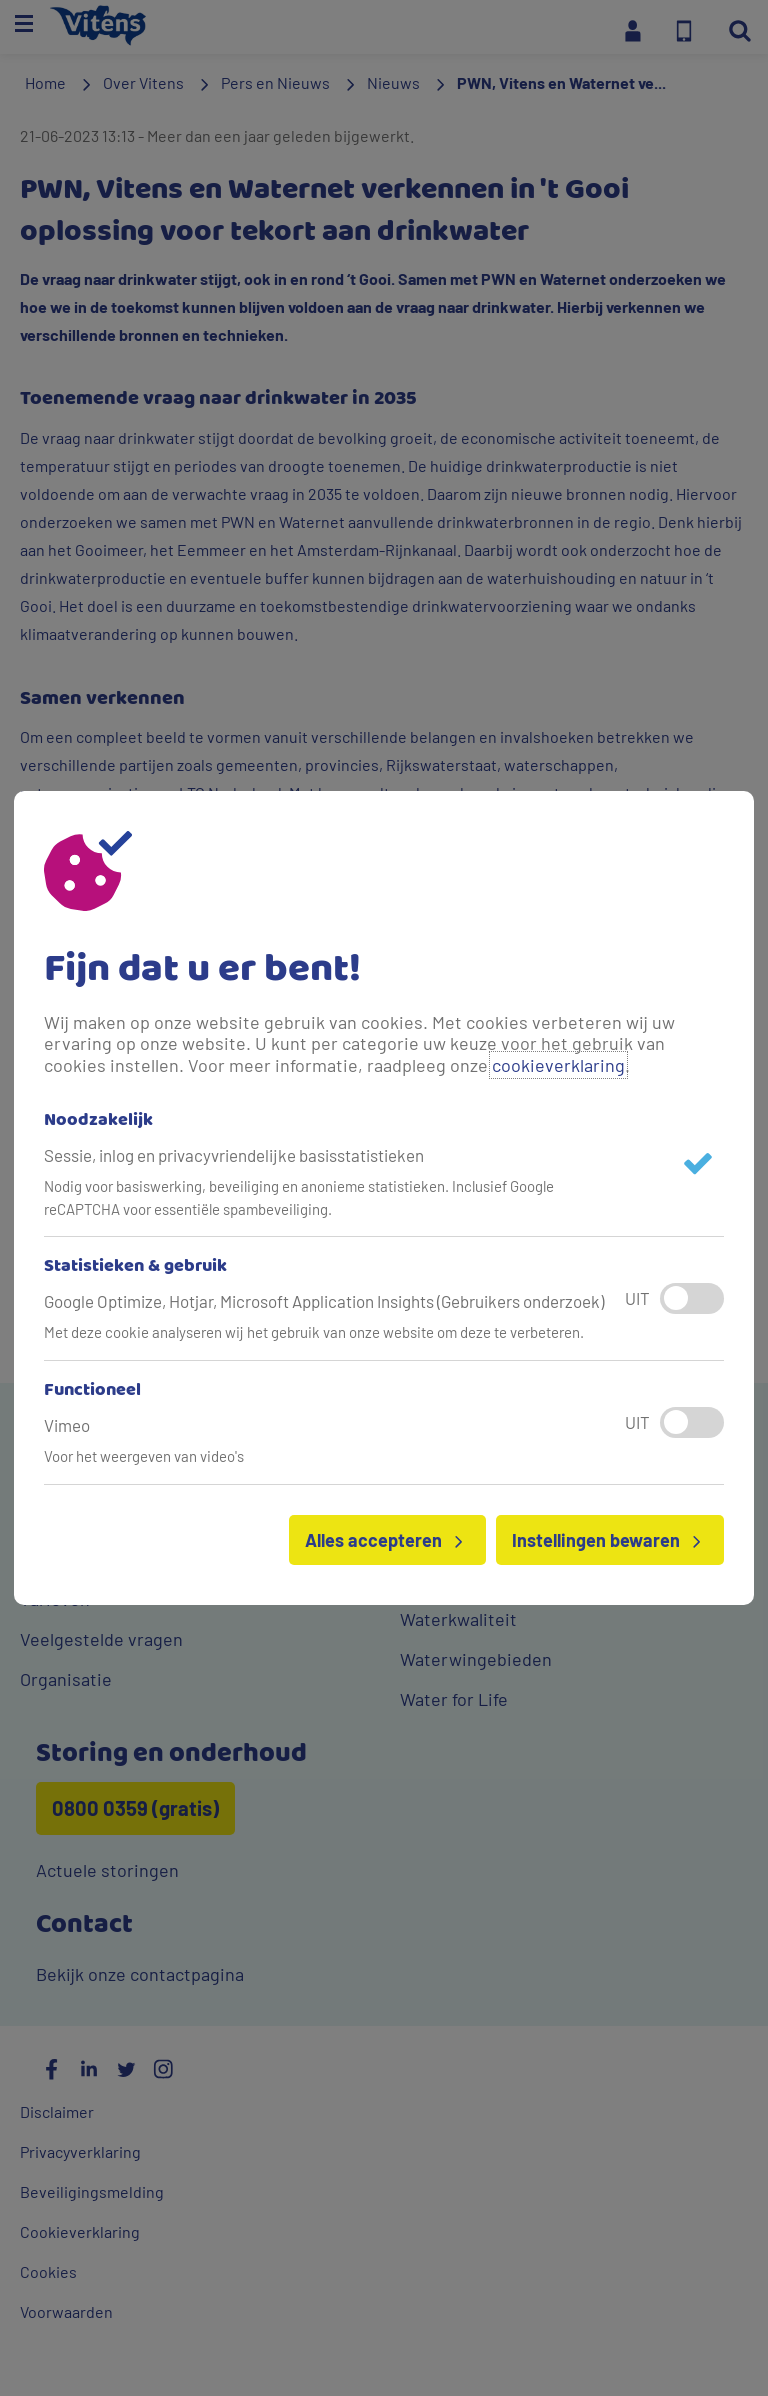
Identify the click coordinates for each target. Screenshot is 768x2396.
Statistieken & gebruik (135, 1267)
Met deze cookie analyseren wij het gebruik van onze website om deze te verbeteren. (314, 1332)
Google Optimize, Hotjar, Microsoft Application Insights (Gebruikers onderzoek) (324, 1301)
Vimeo (67, 1425)
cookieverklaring (558, 1065)
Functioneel (92, 1391)
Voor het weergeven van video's (144, 1456)
